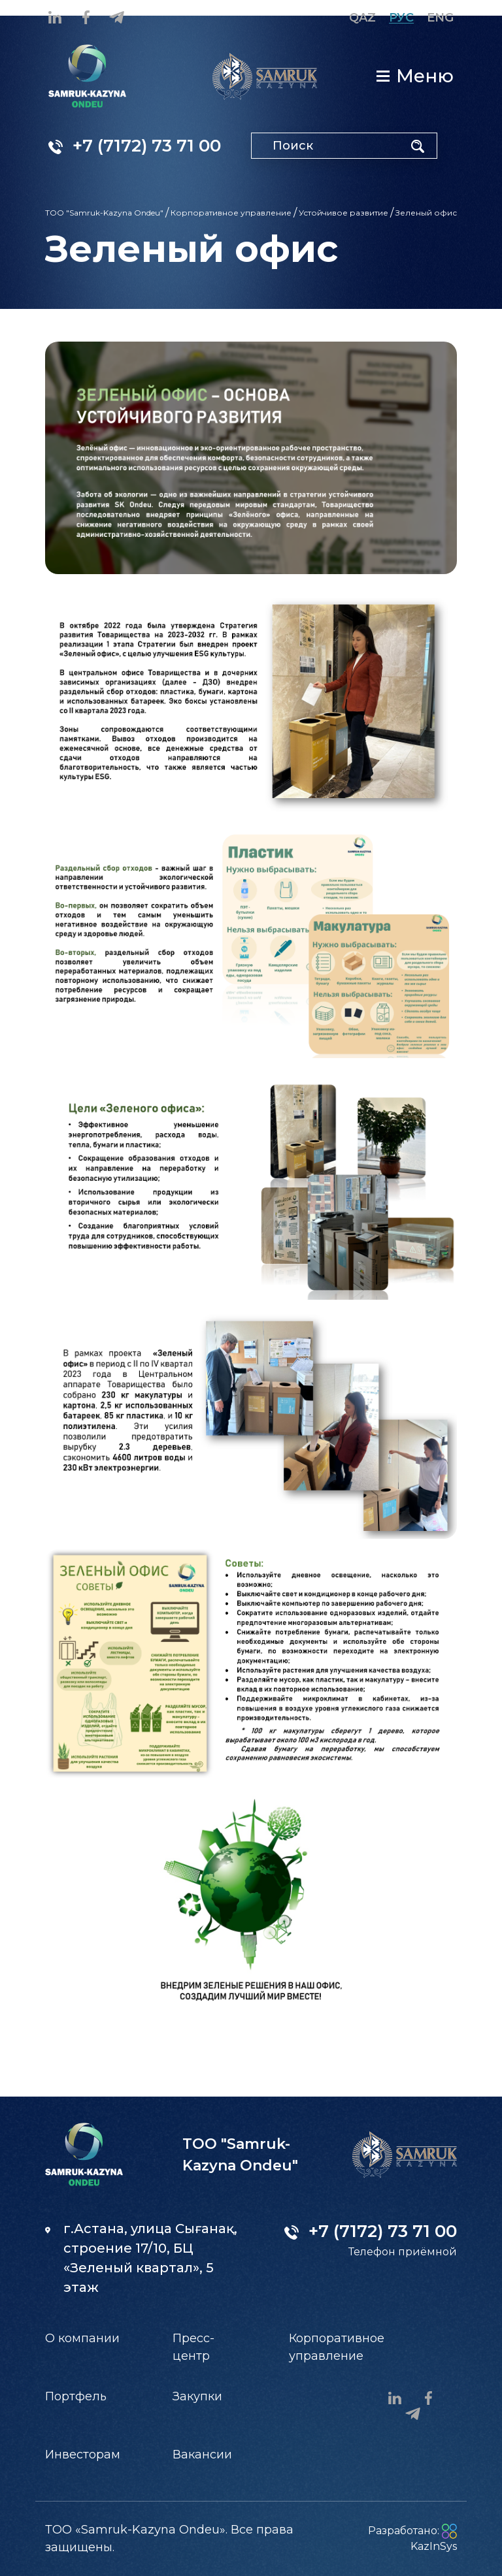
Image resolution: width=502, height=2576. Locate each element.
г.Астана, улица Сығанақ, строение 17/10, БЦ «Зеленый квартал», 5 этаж (141, 2258)
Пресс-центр (193, 2347)
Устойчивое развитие (343, 212)
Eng (440, 17)
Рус (401, 17)
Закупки (197, 2396)
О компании (82, 2338)
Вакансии (202, 2454)
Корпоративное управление (231, 212)
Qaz (362, 17)
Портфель (76, 2396)
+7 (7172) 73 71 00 (134, 145)
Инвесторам (82, 2454)
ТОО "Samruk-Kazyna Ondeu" (104, 212)
